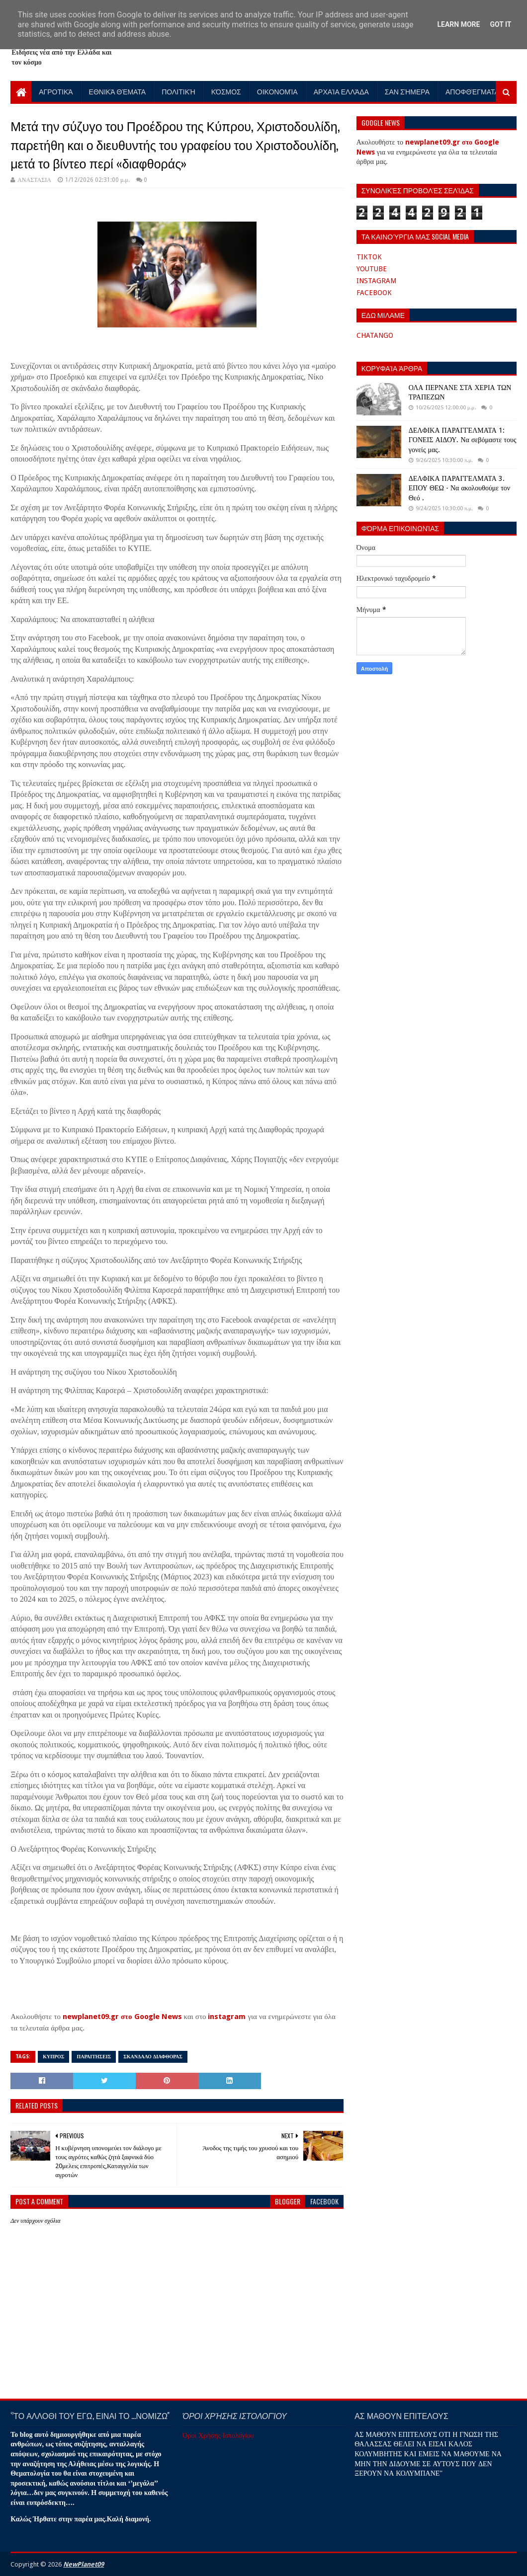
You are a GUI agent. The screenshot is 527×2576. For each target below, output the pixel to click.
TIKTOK (369, 257)
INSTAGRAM (376, 281)
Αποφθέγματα (472, 91)
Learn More (458, 24)
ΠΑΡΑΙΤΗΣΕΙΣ (94, 2056)
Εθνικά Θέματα (117, 91)
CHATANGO (374, 335)
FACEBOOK (374, 293)
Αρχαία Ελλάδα (341, 91)
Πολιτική (178, 91)
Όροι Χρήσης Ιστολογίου (218, 2435)
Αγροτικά (56, 91)
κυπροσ (53, 2056)
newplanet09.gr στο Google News (122, 2016)
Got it (500, 24)
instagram (227, 2016)
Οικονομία (277, 91)
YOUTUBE (371, 269)
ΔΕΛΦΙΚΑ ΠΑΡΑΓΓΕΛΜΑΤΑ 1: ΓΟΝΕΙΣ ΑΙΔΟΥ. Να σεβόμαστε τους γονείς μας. (463, 440)
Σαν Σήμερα (407, 91)
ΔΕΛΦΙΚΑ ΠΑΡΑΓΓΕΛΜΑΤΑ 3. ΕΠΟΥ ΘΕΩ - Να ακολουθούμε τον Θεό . (459, 488)
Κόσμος (226, 91)
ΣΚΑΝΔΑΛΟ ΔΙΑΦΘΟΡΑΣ (152, 2056)
